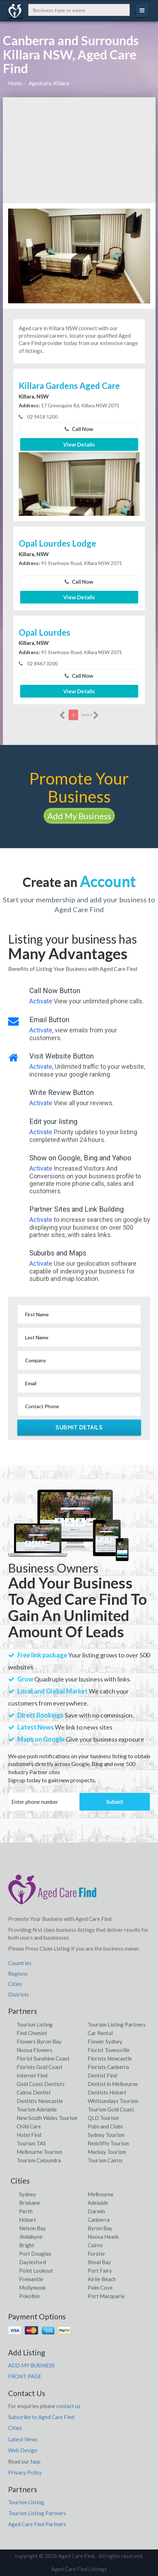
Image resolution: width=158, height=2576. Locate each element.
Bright (26, 2245)
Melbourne (100, 2194)
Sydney (27, 2194)
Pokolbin (29, 2296)
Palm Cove (100, 2287)
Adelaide (98, 2202)
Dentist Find (102, 2075)
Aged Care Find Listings (79, 2569)
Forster (96, 2253)
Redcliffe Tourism (108, 2143)
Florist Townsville (109, 2050)
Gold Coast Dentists (41, 2084)
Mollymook (32, 2287)
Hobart (27, 2219)
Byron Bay (100, 2228)
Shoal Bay (99, 2262)
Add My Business (79, 816)
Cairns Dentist (34, 2092)
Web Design (22, 2450)
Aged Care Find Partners (37, 2524)
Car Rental (100, 2033)
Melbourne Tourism (39, 2152)
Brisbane (29, 2202)
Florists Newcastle (110, 2058)
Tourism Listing (35, 2024)
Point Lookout (36, 2270)
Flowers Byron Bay (39, 2041)
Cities (15, 1984)
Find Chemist (32, 2033)
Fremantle (31, 2279)
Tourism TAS (31, 2143)
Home (15, 83)
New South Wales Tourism (47, 2118)
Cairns (95, 2245)
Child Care (29, 2126)
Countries (19, 1963)
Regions (18, 1973)
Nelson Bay (32, 2228)
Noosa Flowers (34, 2050)
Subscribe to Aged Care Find (41, 2417)
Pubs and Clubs (105, 2126)
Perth (26, 2211)
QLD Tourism (103, 2118)
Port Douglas (35, 2253)
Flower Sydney (105, 2041)
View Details (79, 444)
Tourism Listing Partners (117, 2024)
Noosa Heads (103, 2236)
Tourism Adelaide (37, 2109)
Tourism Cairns (105, 2160)
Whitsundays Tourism (113, 2101)
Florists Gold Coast (40, 2067)
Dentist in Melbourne (113, 2084)
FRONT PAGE (24, 2376)
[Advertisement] (79, 150)
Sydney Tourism (106, 2135)
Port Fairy (100, 2270)
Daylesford (32, 2262)
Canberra (99, 2219)
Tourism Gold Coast (111, 2109)
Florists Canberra (108, 2067)
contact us (68, 2406)
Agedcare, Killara (49, 83)
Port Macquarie (106, 2296)
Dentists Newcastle (40, 2101)
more (90, 715)
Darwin (96, 2211)
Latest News (22, 2439)
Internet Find (32, 2075)
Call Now (79, 429)
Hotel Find (29, 2135)
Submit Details (79, 1427)
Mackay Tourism (107, 2152)
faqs (35, 2461)
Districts (18, 1994)
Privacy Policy (25, 2472)
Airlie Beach (102, 2279)
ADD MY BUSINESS (31, 2365)
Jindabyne (30, 2236)
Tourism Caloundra (39, 2160)
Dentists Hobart (107, 2092)
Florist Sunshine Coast (43, 2058)
